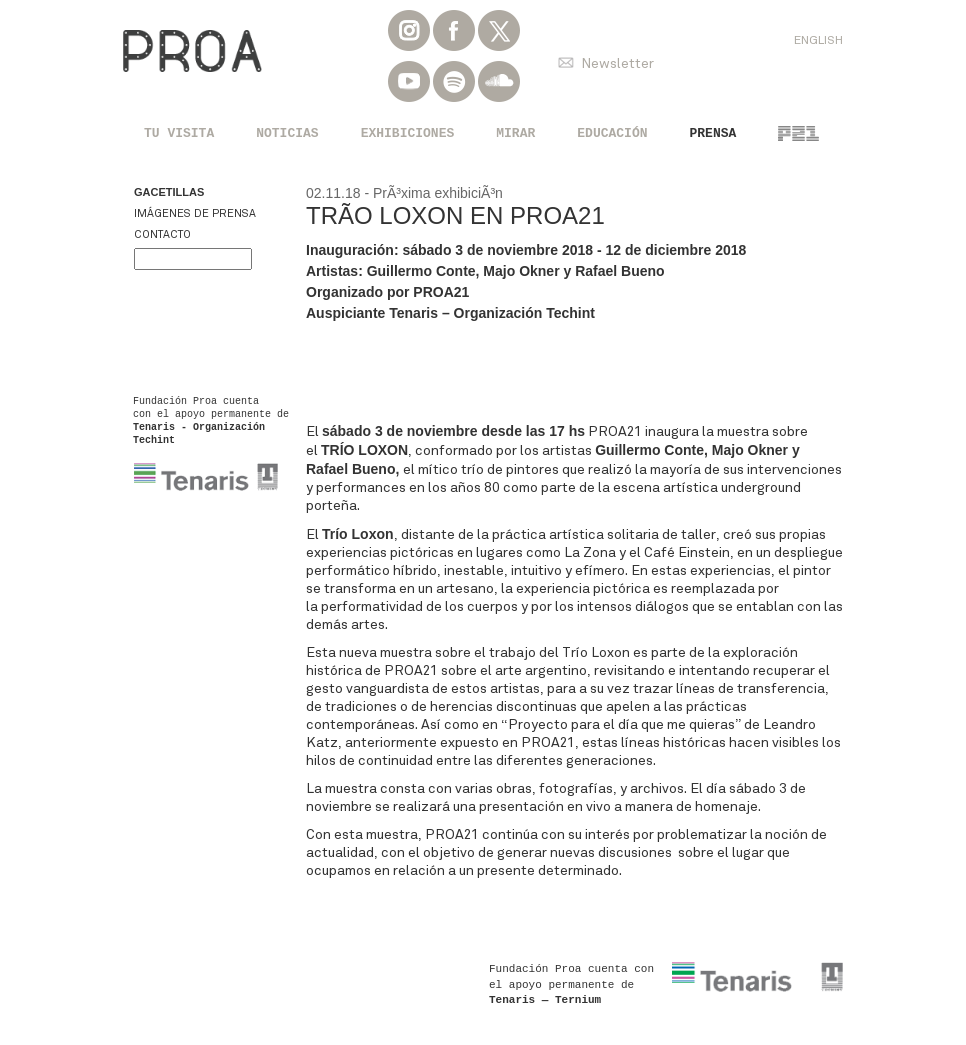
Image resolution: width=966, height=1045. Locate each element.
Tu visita (179, 133)
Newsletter (617, 63)
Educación (612, 133)
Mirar (515, 133)
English (818, 40)
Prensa (713, 133)
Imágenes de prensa (195, 213)
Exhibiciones (408, 133)
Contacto (162, 234)
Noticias (287, 133)
